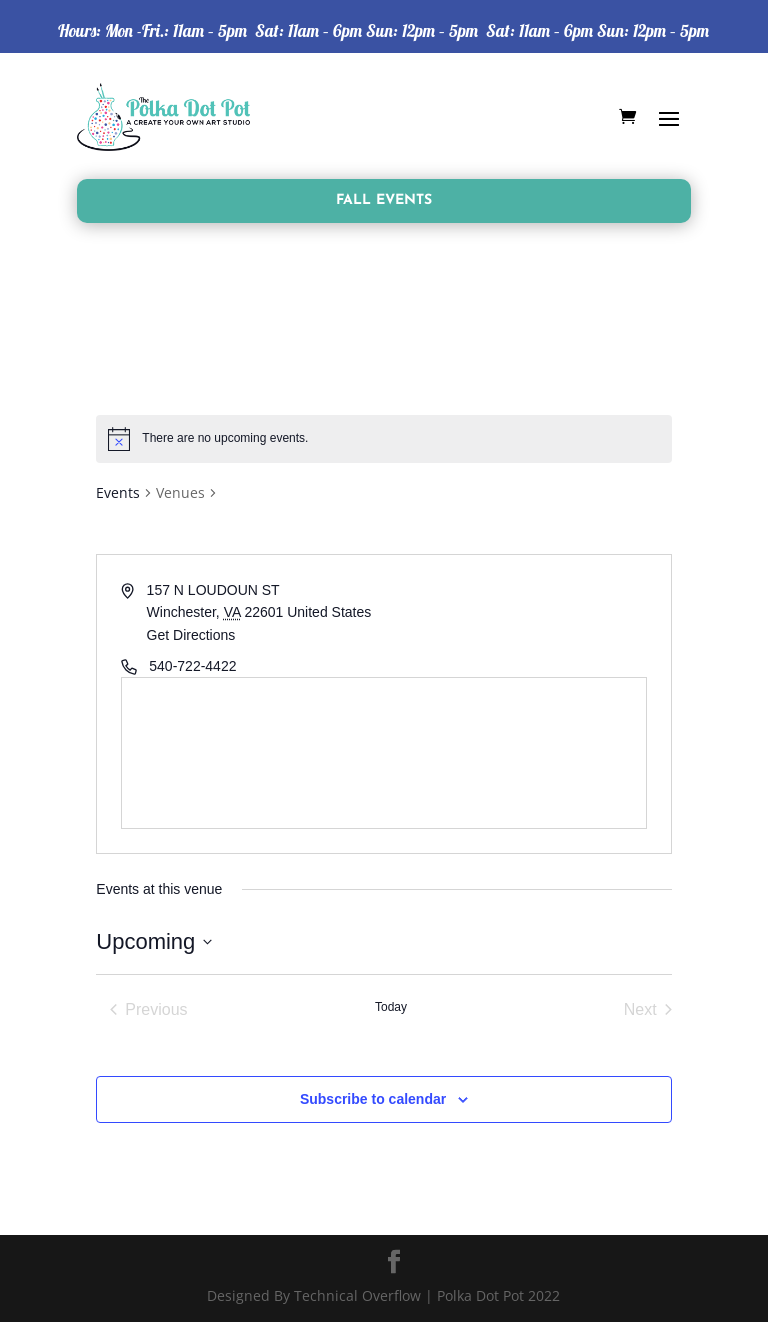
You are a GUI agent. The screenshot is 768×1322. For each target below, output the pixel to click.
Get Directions (191, 635)
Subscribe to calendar (373, 1099)
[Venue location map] (383, 753)
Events (118, 492)
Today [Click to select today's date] (391, 1007)
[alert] (383, 439)
